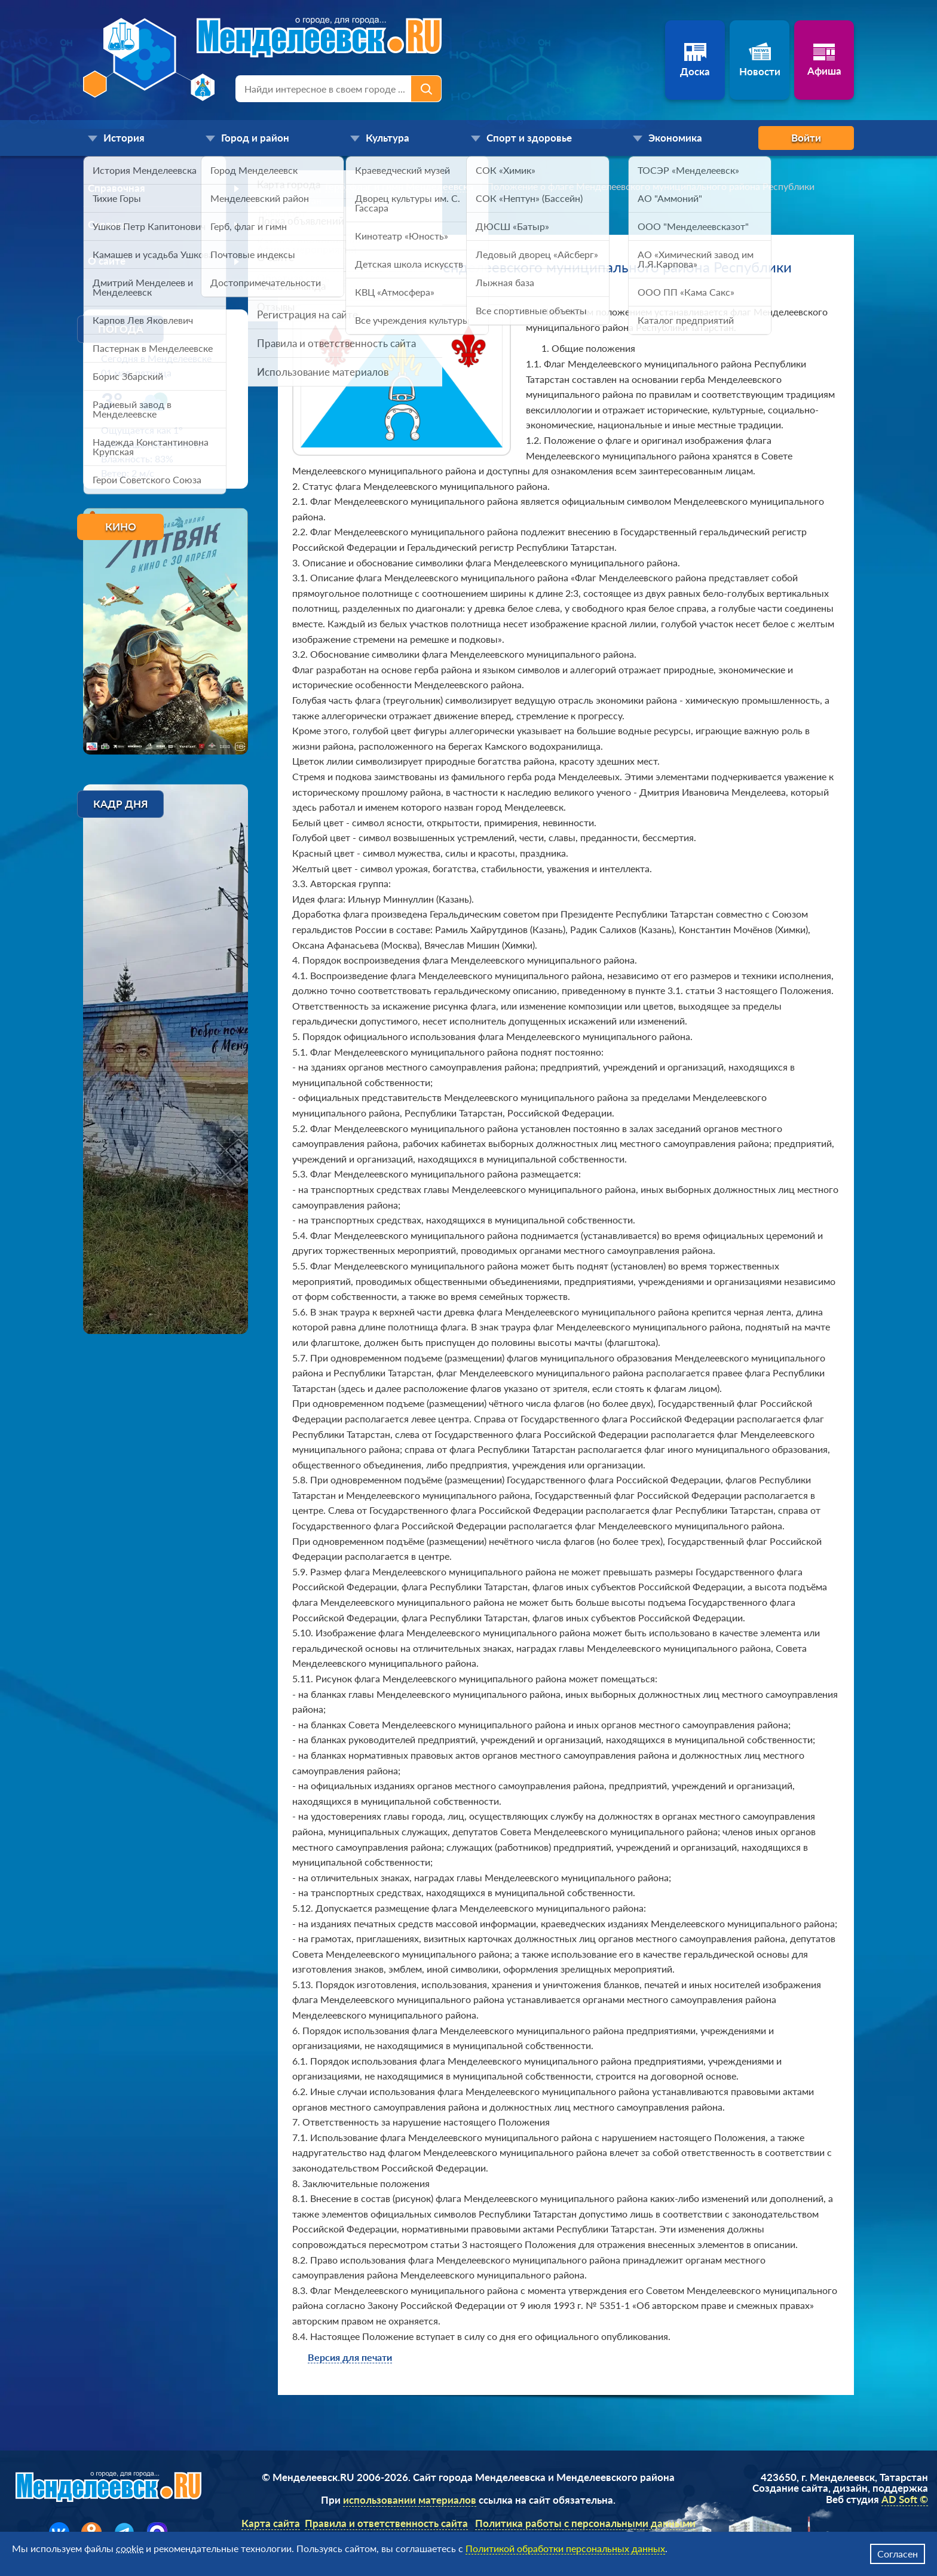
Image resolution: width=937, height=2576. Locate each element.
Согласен (897, 2553)
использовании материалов (409, 2500)
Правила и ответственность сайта (386, 2523)
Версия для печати (350, 2357)
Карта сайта (270, 2523)
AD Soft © (904, 2499)
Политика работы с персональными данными (585, 2523)
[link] (299, 186)
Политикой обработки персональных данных (565, 2548)
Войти (806, 137)
